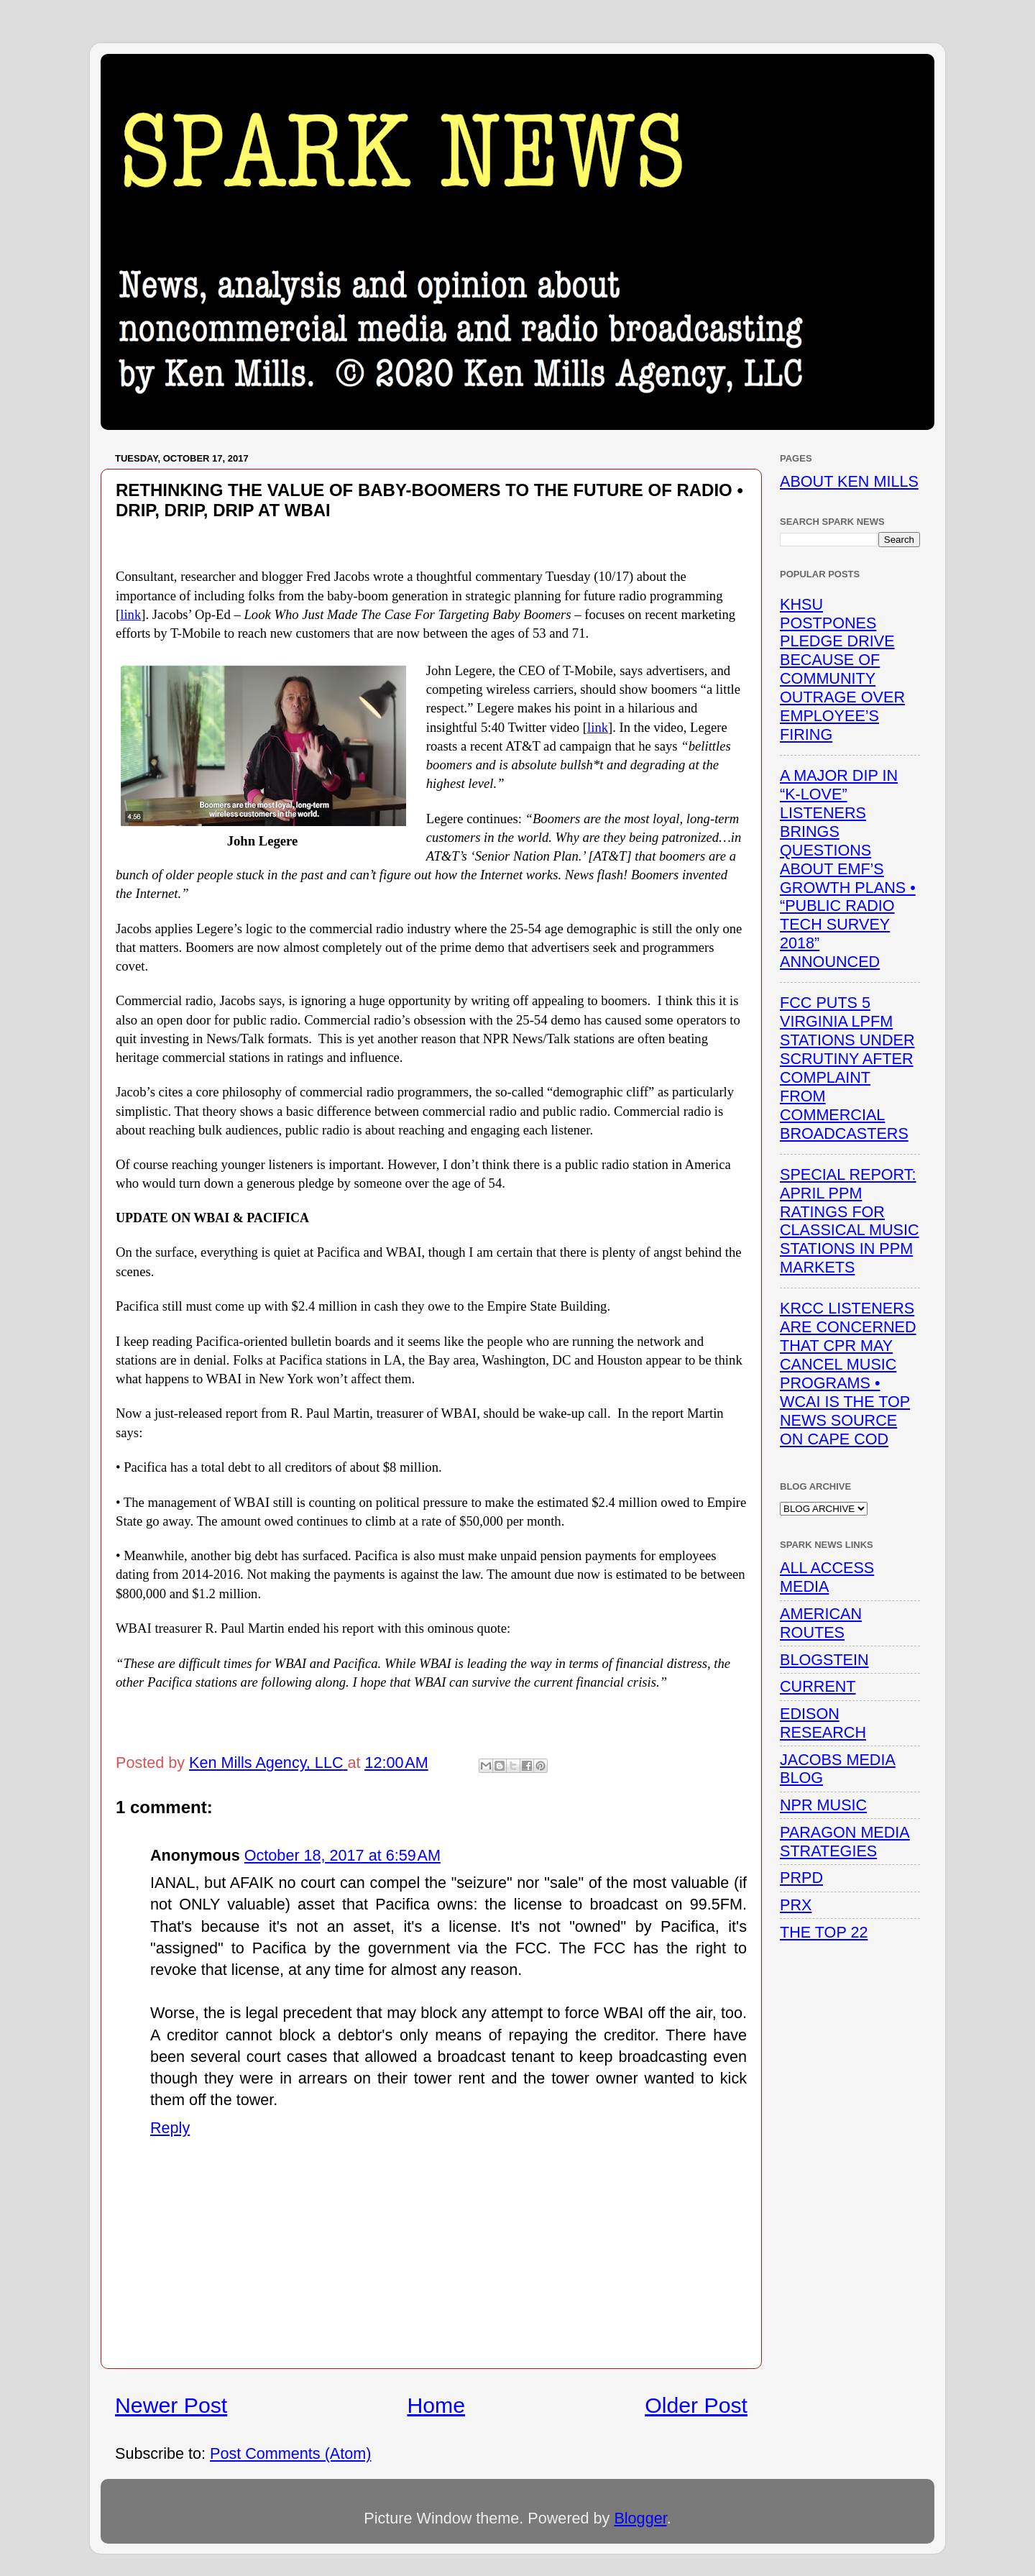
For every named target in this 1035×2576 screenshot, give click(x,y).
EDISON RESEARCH (823, 1723)
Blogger (640, 2518)
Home (436, 2405)
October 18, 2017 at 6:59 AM (342, 1855)
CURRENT (818, 1686)
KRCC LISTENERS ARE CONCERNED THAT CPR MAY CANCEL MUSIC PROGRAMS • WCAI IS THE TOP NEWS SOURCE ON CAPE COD (848, 1373)
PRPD (801, 1878)
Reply (170, 2128)
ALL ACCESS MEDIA (827, 1577)
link (130, 614)
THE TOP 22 (824, 1932)
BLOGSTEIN (824, 1660)
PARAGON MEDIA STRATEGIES (845, 1841)
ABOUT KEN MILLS (849, 481)
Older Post (696, 2405)
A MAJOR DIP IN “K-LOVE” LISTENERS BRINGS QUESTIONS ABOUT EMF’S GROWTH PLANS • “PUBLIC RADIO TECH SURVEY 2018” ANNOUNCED (848, 868)
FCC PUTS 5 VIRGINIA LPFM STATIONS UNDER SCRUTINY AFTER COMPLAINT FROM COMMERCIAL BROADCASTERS (847, 1068)
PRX (795, 1905)
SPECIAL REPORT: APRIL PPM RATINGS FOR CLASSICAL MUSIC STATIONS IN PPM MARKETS (849, 1221)
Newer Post (171, 2405)
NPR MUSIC (823, 1805)
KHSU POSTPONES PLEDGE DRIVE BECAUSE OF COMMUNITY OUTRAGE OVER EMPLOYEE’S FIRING (842, 669)
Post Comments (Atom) (290, 2453)
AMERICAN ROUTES (821, 1623)
